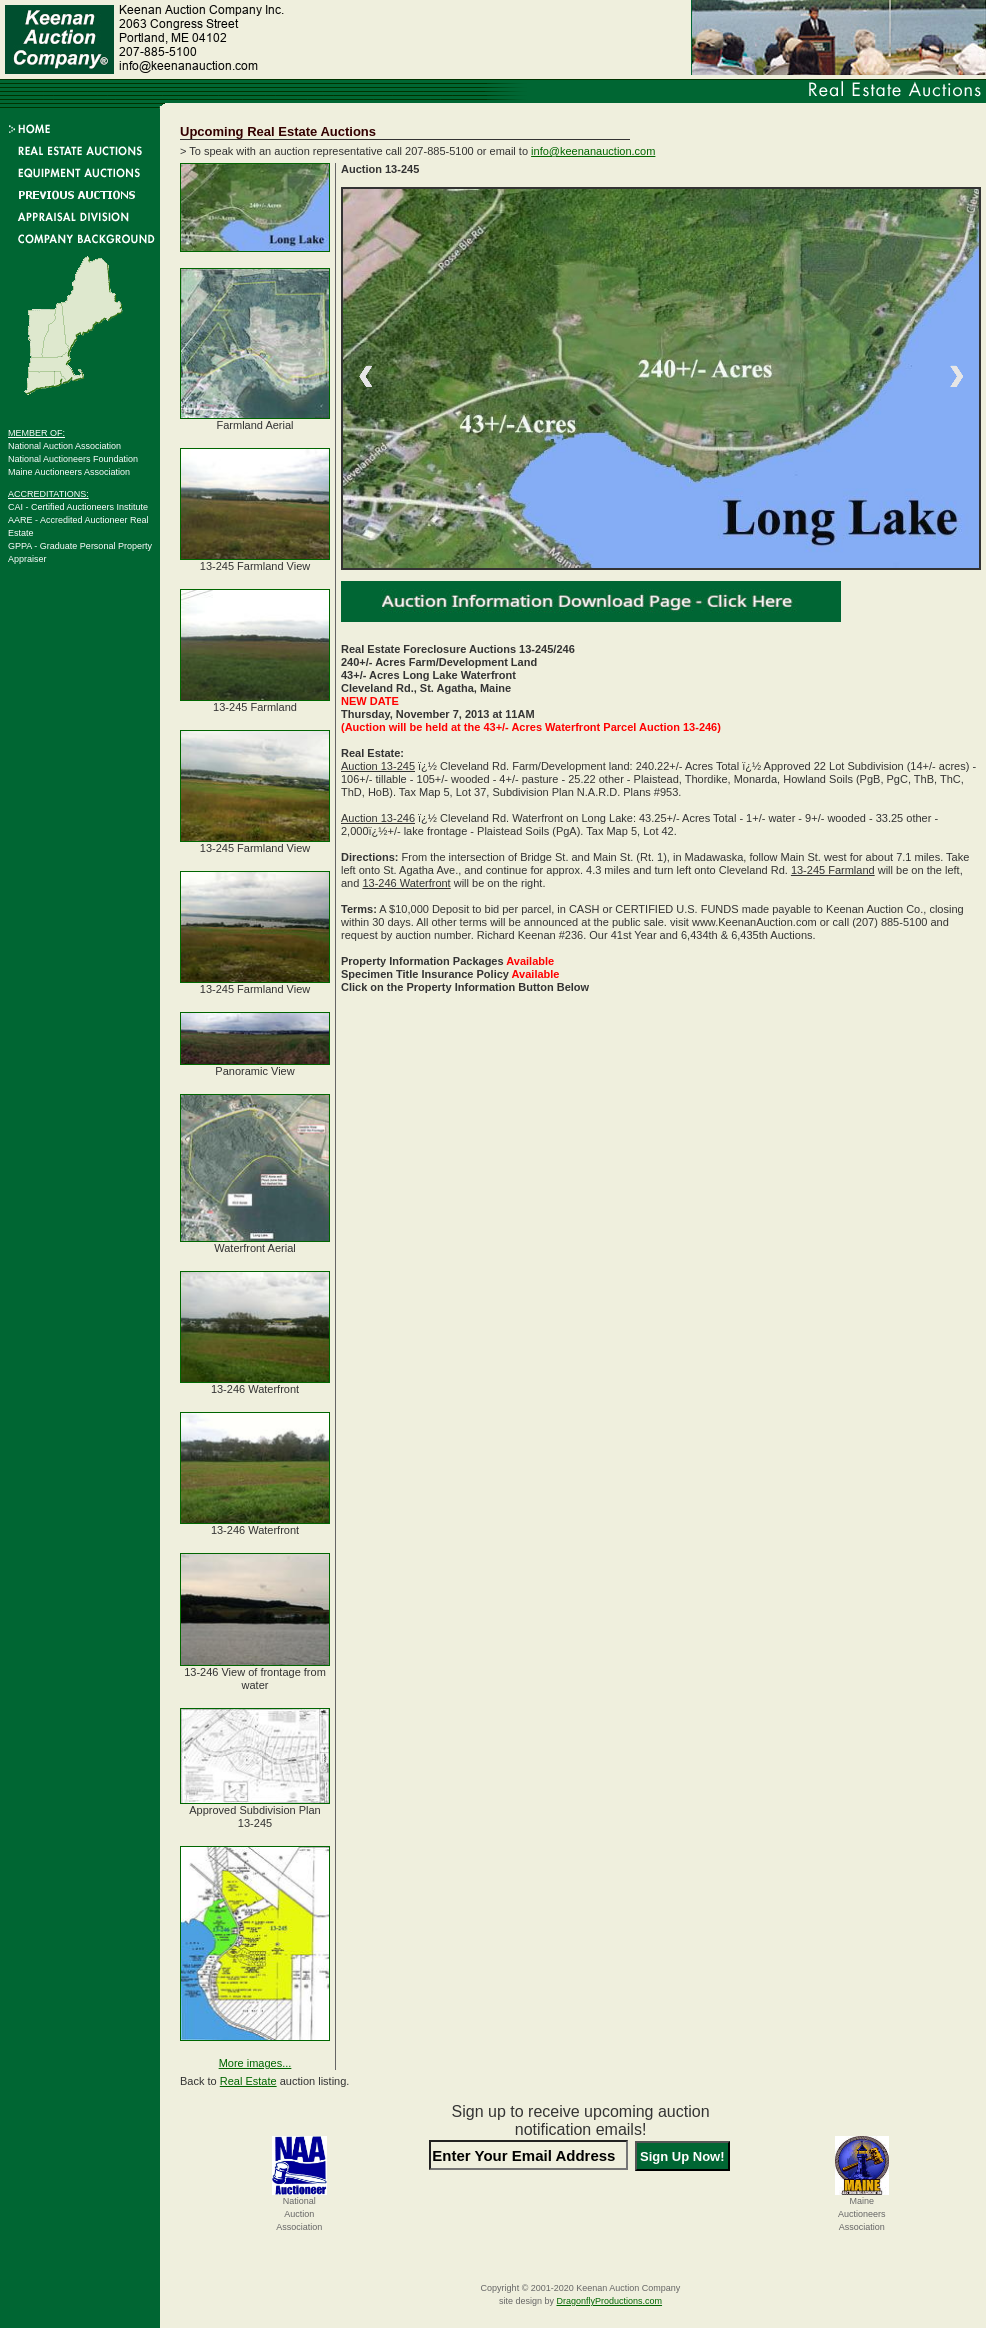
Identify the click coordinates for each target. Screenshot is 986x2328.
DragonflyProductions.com (609, 2301)
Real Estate (248, 2081)
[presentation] (581, 2212)
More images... (255, 2063)
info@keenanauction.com (593, 151)
